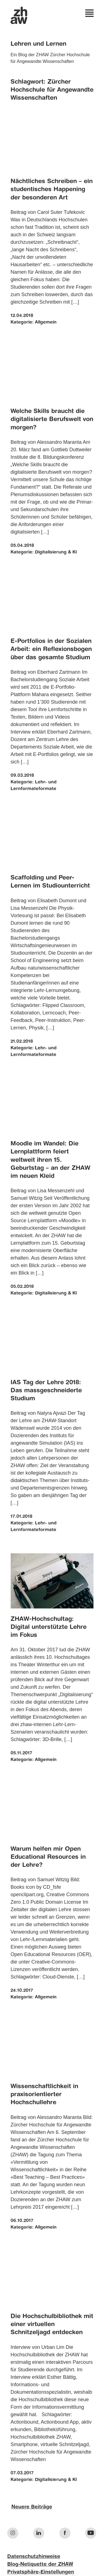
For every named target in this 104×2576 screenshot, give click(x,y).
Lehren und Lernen (38, 44)
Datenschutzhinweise (33, 2556)
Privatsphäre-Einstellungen (40, 2572)
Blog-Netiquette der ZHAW (40, 2564)
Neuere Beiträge (31, 2507)
